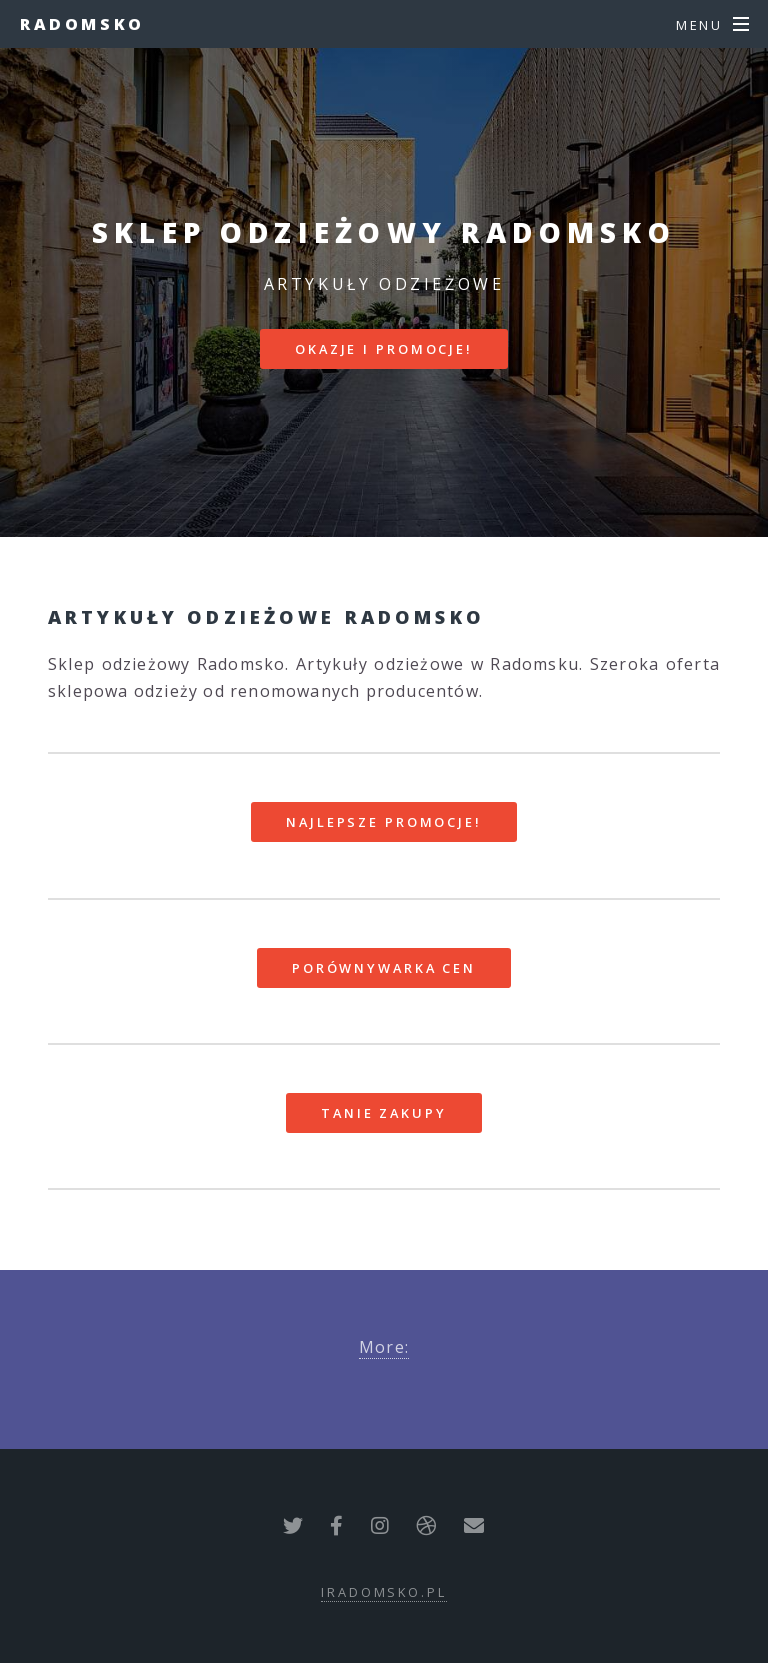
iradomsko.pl (384, 1592)
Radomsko (82, 24)
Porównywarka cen (384, 968)
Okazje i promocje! (384, 349)
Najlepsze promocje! (384, 822)
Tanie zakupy (384, 1113)
